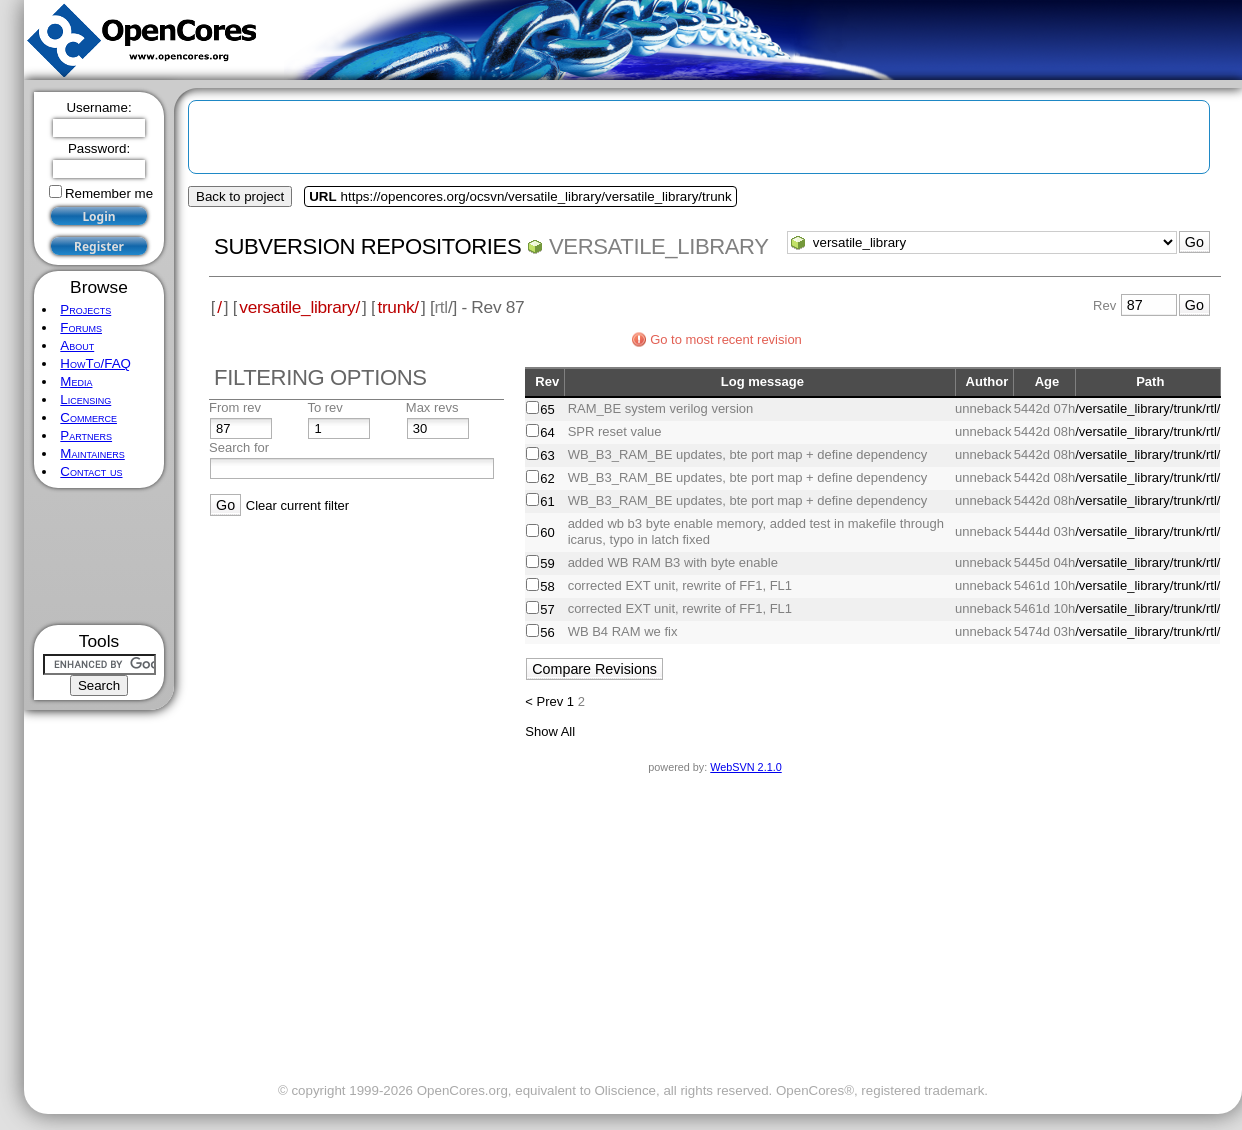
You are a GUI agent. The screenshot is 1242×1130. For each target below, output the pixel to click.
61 (547, 501)
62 (547, 478)
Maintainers (92, 453)
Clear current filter (297, 505)
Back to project (240, 196)
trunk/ (397, 307)
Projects (85, 309)
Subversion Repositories (367, 246)
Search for (239, 447)
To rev (324, 407)
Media (76, 381)
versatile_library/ (299, 307)
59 (547, 563)
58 (547, 586)
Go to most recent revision (726, 339)
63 (547, 455)
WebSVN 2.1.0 (745, 767)
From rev (235, 407)
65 (547, 409)
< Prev (544, 701)
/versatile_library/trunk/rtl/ (1147, 408)
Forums (81, 327)
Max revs (432, 407)
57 (547, 609)
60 (547, 532)
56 (547, 632)
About (77, 345)
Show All (550, 731)
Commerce (88, 417)
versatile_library (659, 246)
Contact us (91, 471)
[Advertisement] (99, 556)
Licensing (85, 399)
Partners (86, 435)
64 (547, 432)
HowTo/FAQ (95, 363)
